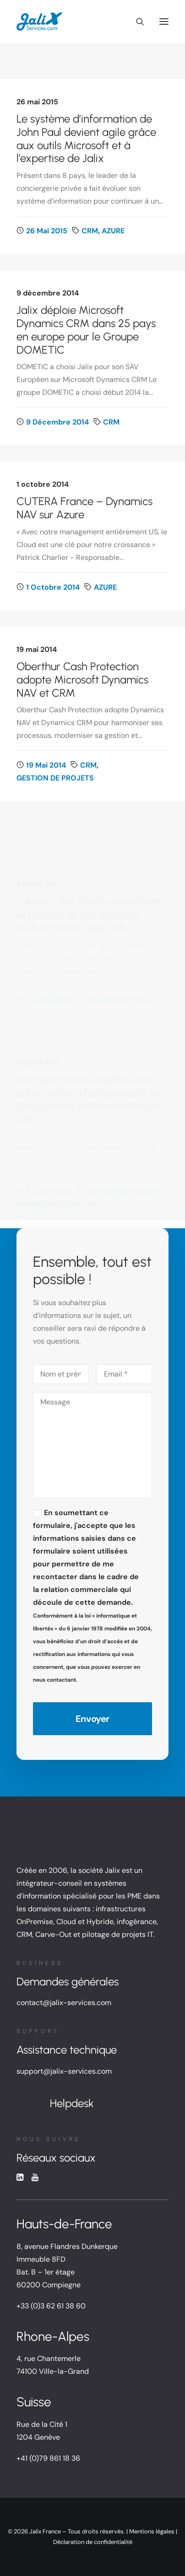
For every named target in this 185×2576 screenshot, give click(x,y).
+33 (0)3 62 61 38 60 (51, 2306)
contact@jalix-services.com (63, 2002)
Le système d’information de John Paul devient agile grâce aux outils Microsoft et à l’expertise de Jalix (86, 138)
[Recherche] (136, 21)
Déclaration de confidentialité (92, 2542)
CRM (90, 231)
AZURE (113, 231)
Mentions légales (151, 2531)
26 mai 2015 (46, 231)
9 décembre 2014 (57, 422)
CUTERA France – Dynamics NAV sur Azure (84, 548)
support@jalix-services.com (64, 2071)
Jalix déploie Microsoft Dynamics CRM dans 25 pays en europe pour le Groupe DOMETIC (86, 329)
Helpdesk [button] (72, 2103)
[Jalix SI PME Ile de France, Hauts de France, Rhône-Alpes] (39, 21)
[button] (164, 21)
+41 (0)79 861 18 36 (48, 2458)
